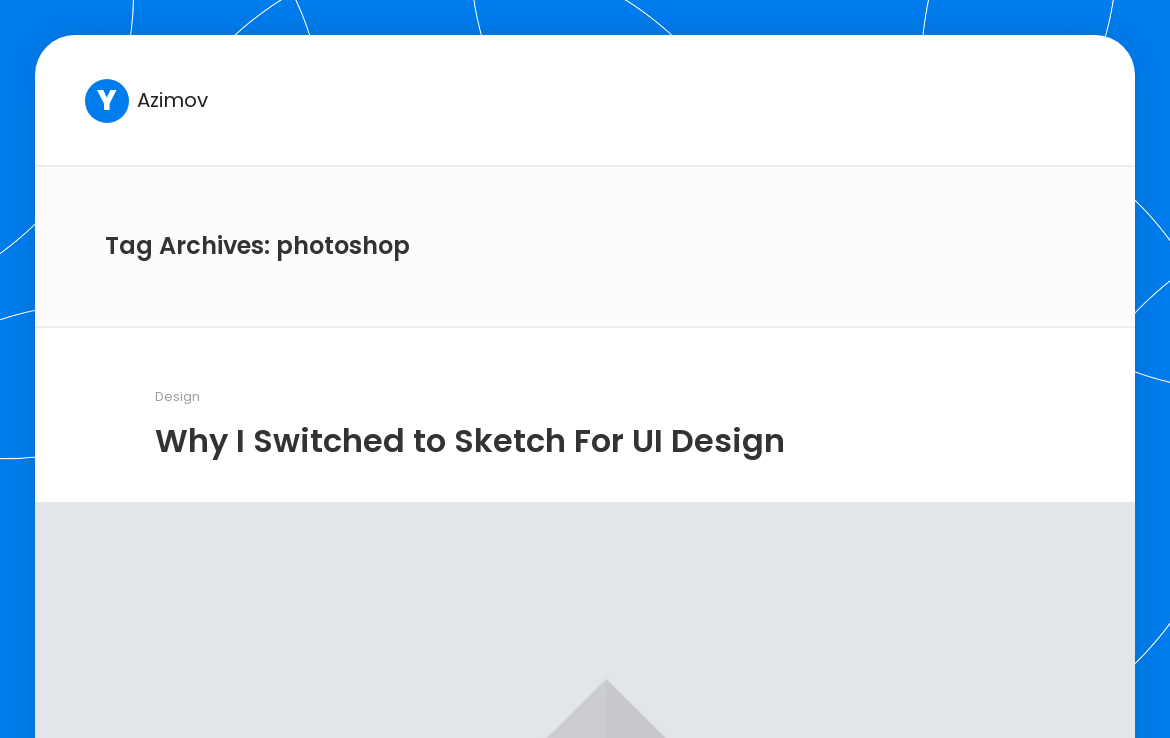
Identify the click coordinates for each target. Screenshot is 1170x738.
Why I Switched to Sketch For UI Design (470, 440)
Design (177, 396)
